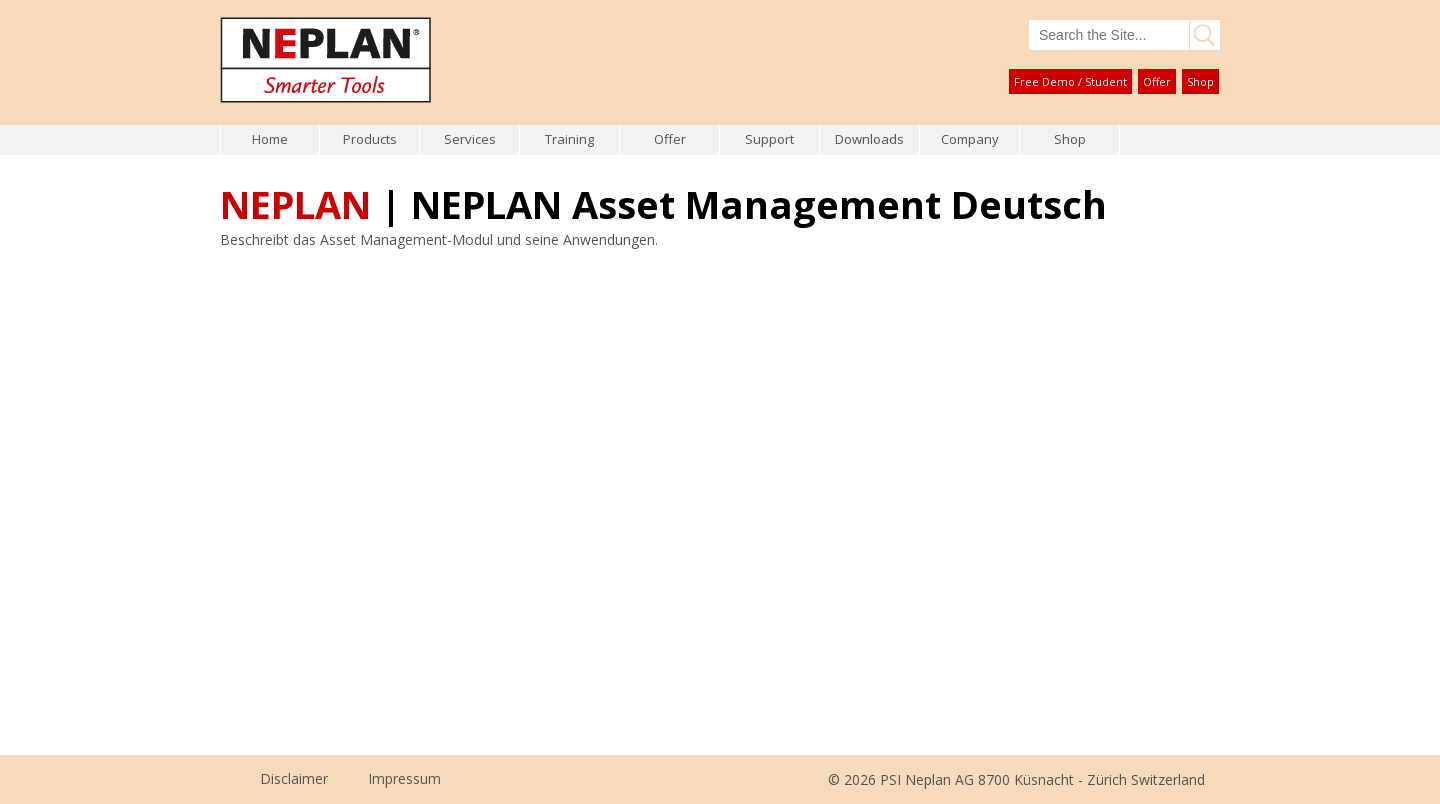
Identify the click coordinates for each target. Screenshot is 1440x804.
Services (470, 139)
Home (270, 139)
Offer (1157, 81)
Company (970, 139)
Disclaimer (294, 778)
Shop (1200, 81)
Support (769, 139)
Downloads (869, 139)
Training (569, 139)
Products (370, 139)
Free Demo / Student (1070, 81)
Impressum (404, 778)
